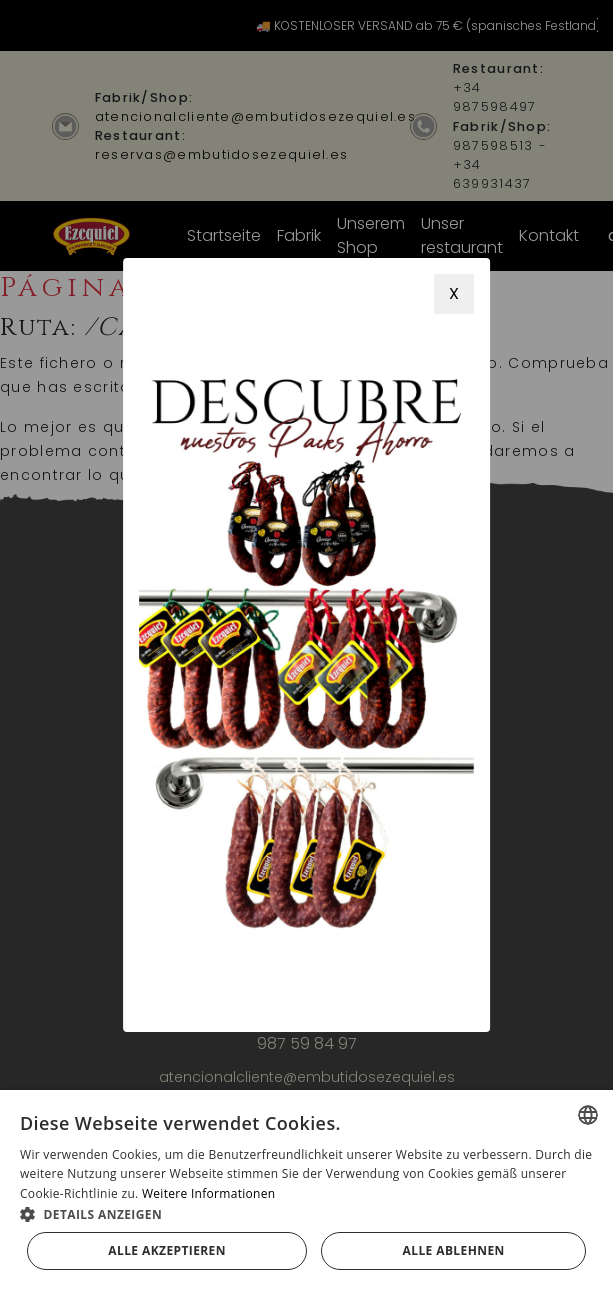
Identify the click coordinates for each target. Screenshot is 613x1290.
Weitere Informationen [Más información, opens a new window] (209, 1193)
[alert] (306, 1190)
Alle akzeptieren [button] (167, 1250)
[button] (306, 1214)
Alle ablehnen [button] (454, 1250)
